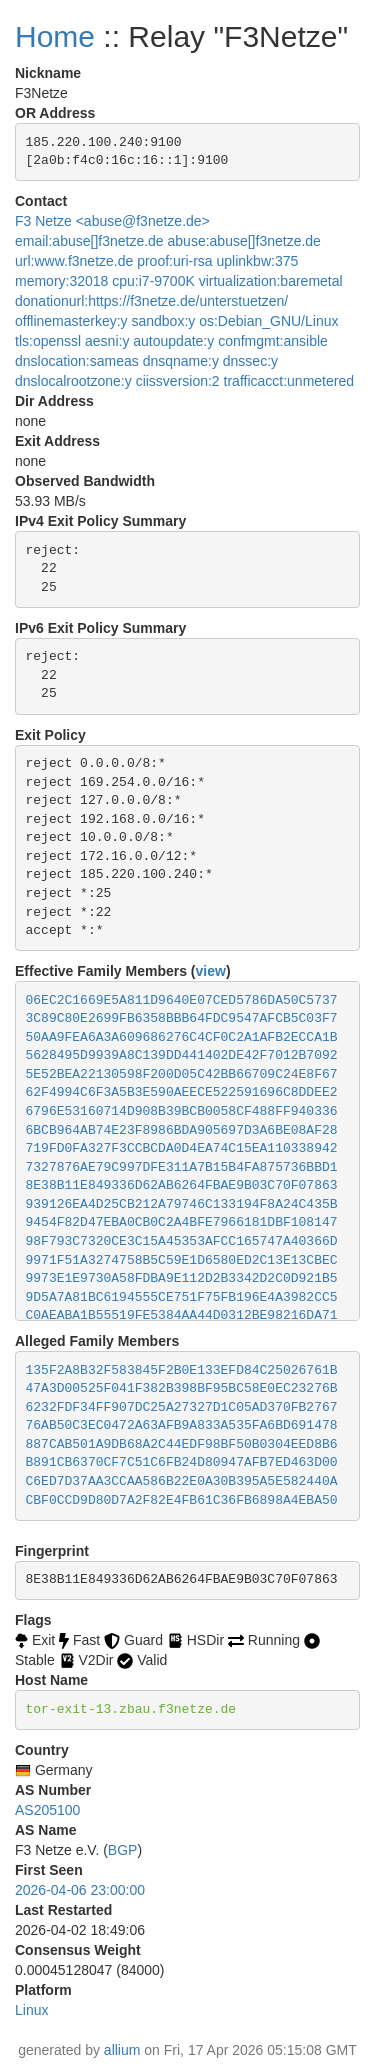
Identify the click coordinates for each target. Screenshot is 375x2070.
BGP (123, 1850)
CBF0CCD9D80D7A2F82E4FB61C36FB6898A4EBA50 (182, 1500)
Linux (31, 2010)
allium (122, 2050)
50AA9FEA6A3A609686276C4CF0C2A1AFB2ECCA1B (182, 1037)
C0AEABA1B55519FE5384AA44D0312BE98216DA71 (182, 1315)
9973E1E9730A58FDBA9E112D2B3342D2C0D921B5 (182, 1278)
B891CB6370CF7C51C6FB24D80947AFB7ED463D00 (182, 1462)
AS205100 (47, 1810)
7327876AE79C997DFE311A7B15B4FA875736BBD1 (182, 1167)
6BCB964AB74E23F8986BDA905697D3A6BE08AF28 (182, 1130)
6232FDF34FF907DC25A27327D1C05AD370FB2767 (182, 1407)
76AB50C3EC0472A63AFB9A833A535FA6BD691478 (182, 1425)
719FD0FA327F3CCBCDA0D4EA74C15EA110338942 (182, 1148)
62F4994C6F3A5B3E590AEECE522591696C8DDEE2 (182, 1092)
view (211, 971)
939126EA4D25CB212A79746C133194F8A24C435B (182, 1204)
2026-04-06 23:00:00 (80, 1890)
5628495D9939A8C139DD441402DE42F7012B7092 (182, 1055)
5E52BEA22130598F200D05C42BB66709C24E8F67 (182, 1074)
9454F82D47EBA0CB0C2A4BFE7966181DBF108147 (182, 1222)
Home (55, 36)
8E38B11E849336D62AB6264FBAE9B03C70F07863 (182, 1185)
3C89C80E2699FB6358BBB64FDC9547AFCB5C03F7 (182, 1018)
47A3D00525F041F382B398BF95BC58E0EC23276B (182, 1388)
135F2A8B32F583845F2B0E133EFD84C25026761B (182, 1370)
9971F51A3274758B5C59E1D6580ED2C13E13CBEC (182, 1260)
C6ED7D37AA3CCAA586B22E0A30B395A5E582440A (182, 1481)
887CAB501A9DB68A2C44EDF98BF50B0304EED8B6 (182, 1444)
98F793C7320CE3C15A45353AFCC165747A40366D (182, 1241)
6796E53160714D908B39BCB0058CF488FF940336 (182, 1111)
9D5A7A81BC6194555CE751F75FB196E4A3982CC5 (182, 1297)
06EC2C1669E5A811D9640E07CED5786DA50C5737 (182, 1000)
